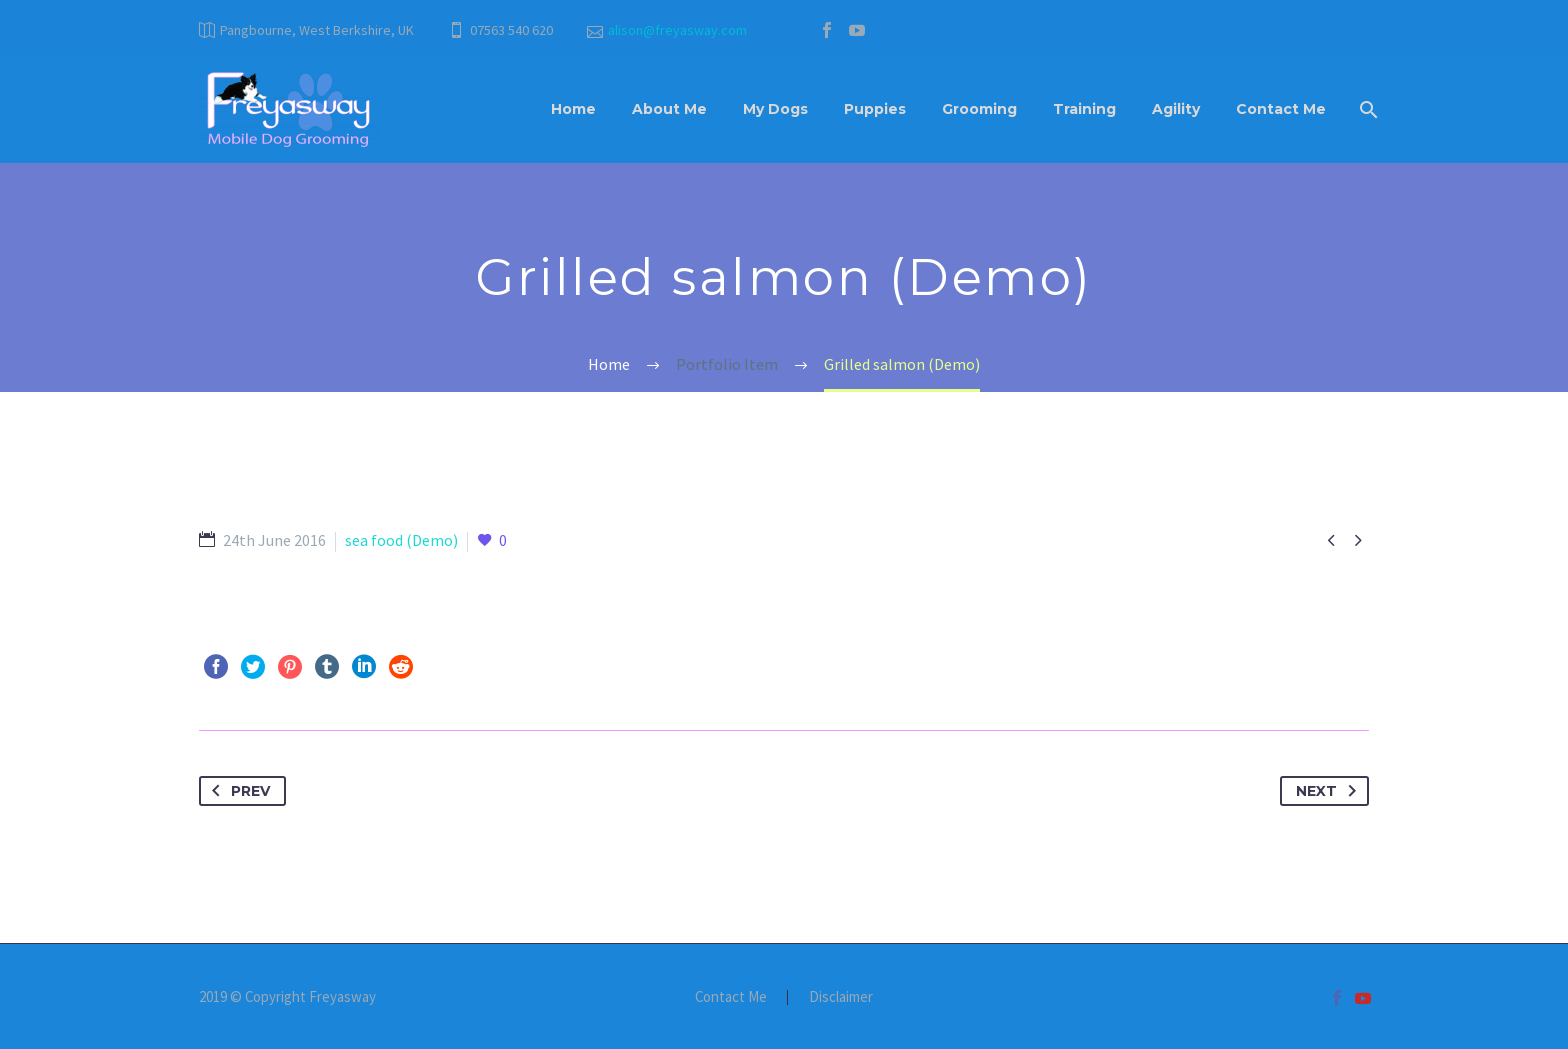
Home (573, 109)
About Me (669, 109)
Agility (1176, 109)
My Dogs (775, 109)
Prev (237, 791)
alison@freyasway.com (677, 30)
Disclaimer (841, 997)
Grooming (979, 109)
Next (1330, 791)
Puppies (875, 109)
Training (1084, 109)
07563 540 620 (511, 30)
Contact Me (1281, 109)
